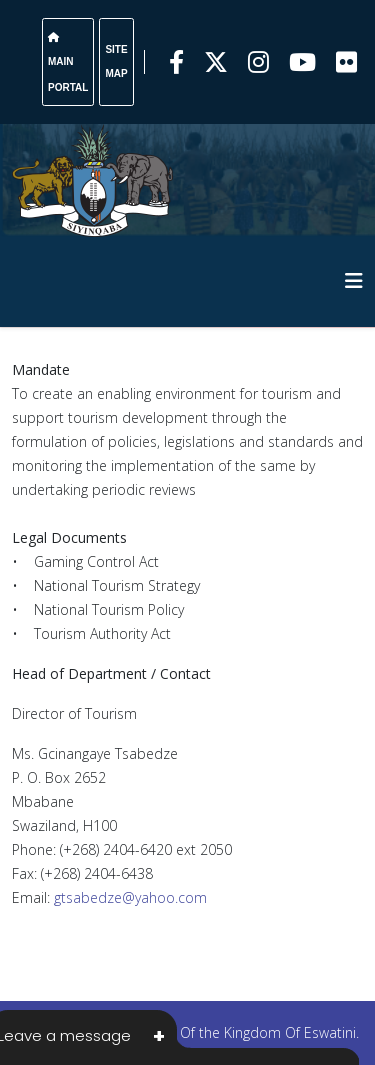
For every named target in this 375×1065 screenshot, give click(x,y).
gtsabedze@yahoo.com (130, 897)
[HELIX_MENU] (354, 280)
